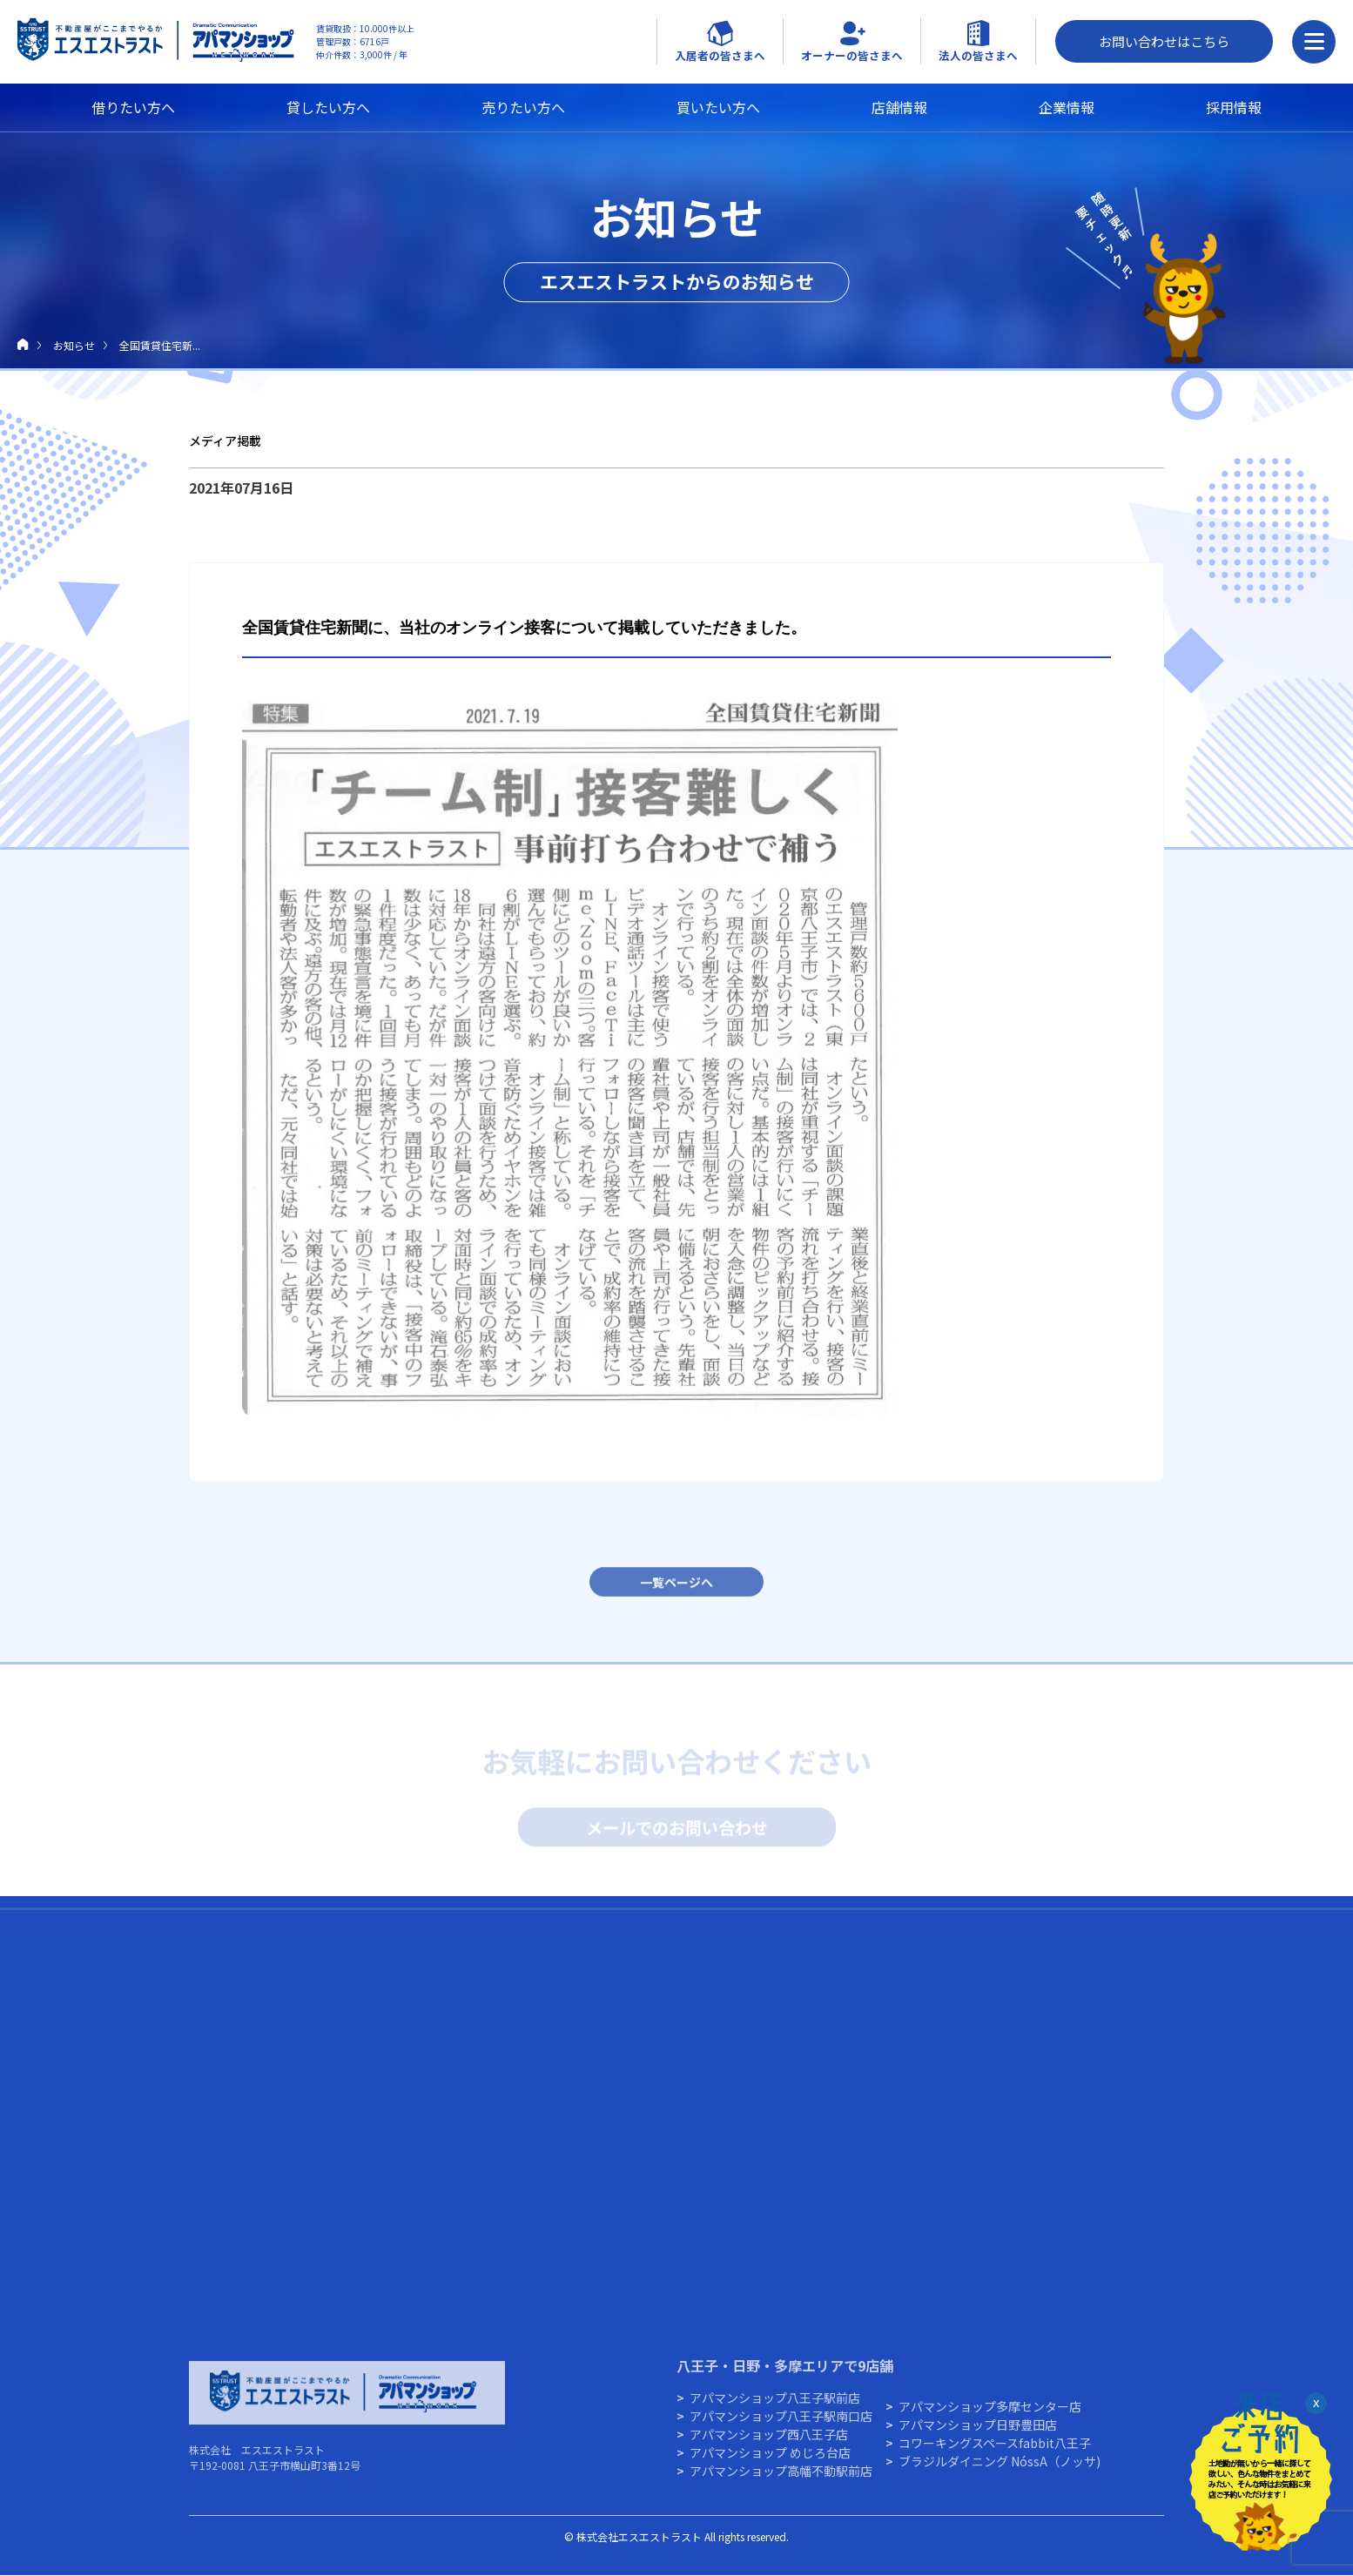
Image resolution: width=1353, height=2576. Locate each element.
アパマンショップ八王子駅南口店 (781, 2425)
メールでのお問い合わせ (677, 1830)
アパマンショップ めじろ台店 (770, 2462)
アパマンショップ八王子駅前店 (775, 2407)
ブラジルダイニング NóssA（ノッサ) (1000, 2470)
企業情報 (1066, 107)
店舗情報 (899, 107)
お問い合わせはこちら (1164, 41)
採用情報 (1234, 107)
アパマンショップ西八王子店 (769, 2443)
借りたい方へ (133, 107)
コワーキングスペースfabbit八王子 (995, 2452)
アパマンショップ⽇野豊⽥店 (978, 2434)
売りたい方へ (523, 107)
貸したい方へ (328, 107)
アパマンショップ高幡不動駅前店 (781, 2480)
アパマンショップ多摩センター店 (990, 2416)
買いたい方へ (718, 107)
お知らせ (74, 345)
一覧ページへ (676, 1591)
